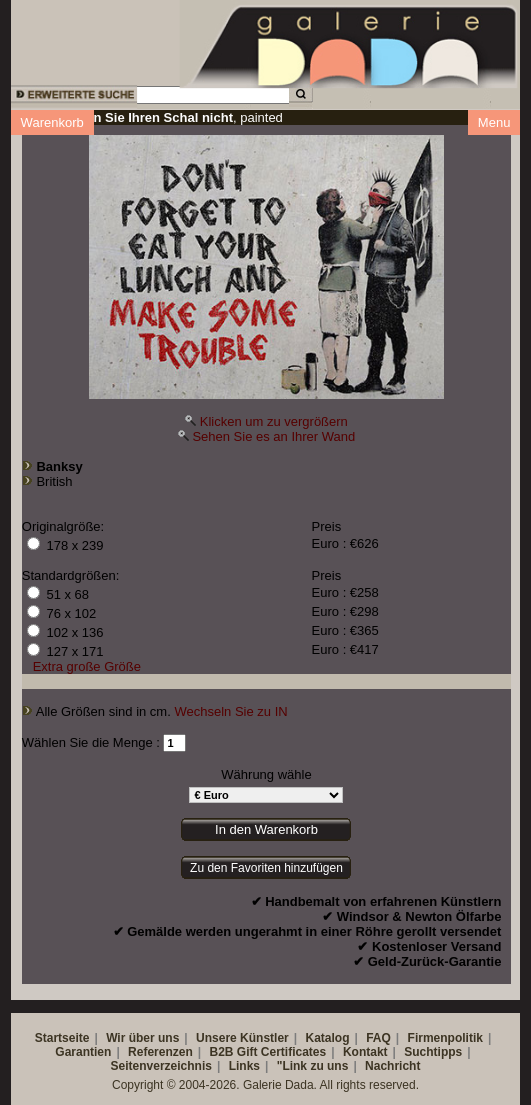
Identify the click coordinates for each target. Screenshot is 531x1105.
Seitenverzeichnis (161, 1066)
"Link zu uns (313, 1066)
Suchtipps (433, 1052)
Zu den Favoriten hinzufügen (266, 868)
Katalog (327, 1038)
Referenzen (160, 1052)
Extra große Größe (87, 666)
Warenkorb (52, 122)
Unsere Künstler (242, 1038)
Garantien (83, 1052)
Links (244, 1066)
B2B (221, 1052)
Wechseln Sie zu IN (230, 711)
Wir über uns (142, 1038)
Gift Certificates (281, 1052)
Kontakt (365, 1052)
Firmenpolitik (445, 1038)
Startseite (62, 1038)
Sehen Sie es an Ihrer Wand (273, 436)
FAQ (378, 1038)
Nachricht (392, 1066)
